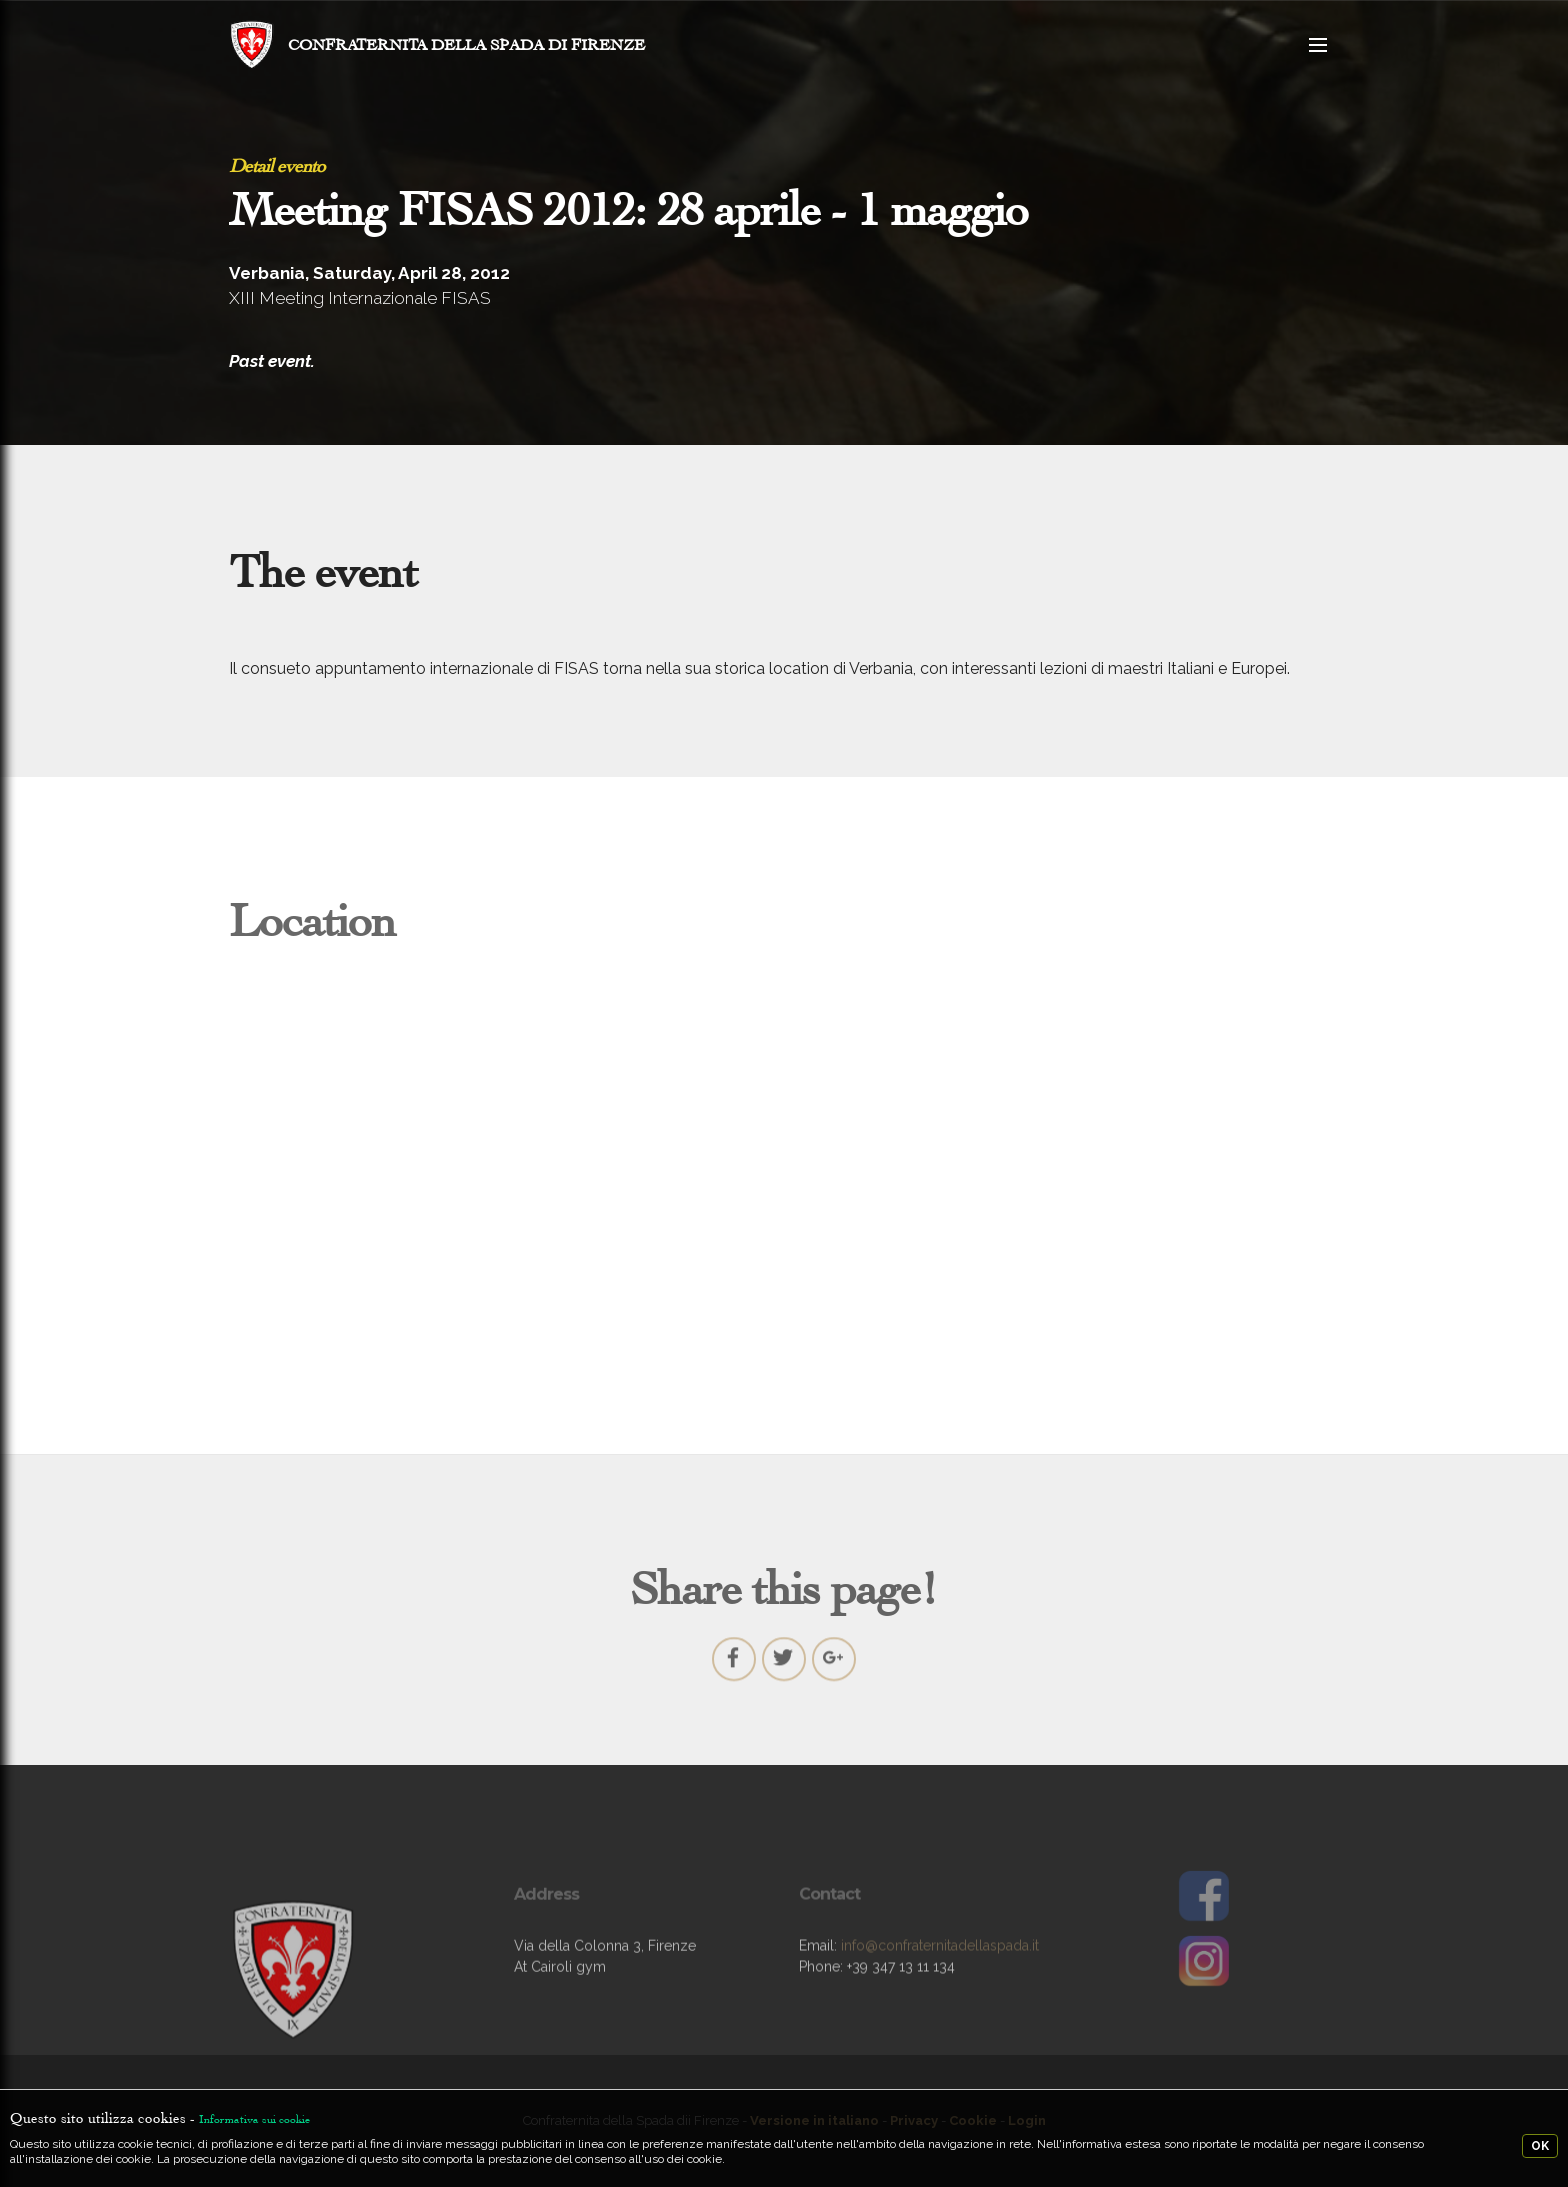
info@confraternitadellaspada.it (940, 1967)
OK (1540, 2146)
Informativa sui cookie (254, 2119)
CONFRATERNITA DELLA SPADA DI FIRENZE (466, 44)
